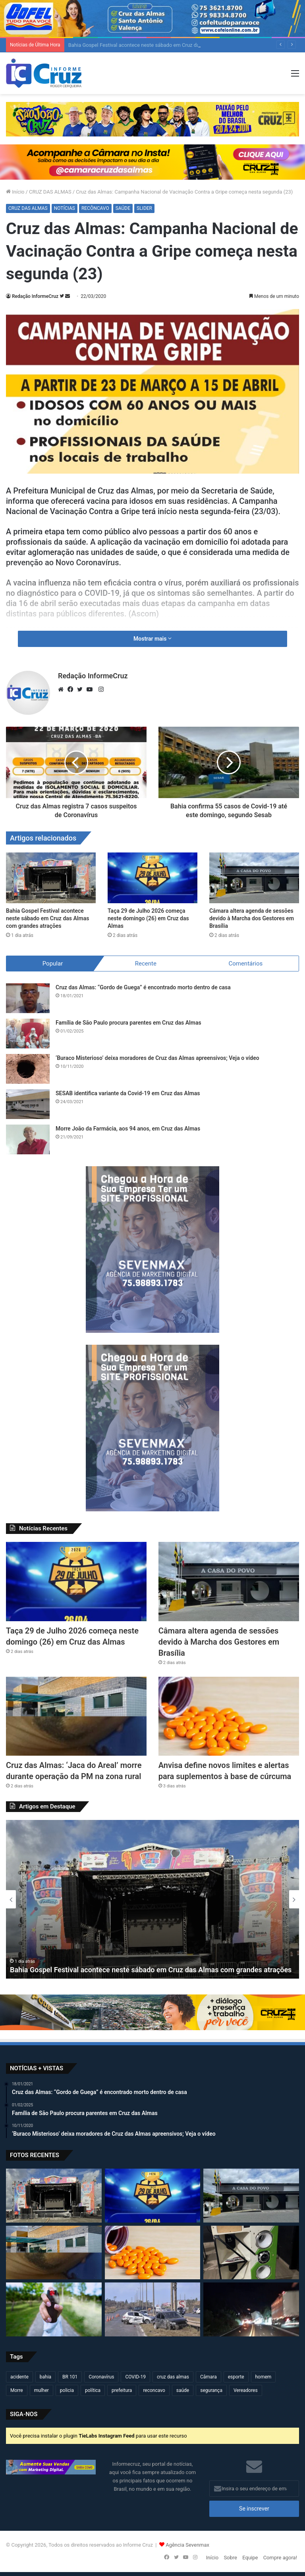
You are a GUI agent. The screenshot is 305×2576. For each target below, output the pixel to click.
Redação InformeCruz (35, 296)
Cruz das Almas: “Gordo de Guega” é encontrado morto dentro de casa (143, 987)
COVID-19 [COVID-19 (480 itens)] (135, 2377)
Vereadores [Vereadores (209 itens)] (246, 2390)
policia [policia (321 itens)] (67, 2390)
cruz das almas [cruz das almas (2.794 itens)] (173, 2377)
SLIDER (144, 208)
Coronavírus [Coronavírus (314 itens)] (101, 2377)
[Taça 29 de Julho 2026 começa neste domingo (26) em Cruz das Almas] (152, 877)
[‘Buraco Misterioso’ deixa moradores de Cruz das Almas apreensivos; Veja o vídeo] (28, 1069)
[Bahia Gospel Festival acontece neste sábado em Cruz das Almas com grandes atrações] (51, 877)
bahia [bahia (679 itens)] (45, 2377)
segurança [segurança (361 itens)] (211, 2390)
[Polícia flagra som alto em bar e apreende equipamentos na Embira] (251, 2253)
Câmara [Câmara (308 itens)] (208, 2377)
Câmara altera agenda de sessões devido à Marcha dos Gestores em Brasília (251, 918)
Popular (52, 963)
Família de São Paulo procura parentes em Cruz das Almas (128, 1022)
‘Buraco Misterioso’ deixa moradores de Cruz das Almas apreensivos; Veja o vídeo (157, 1058)
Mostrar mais (152, 638)
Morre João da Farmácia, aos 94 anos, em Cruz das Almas (128, 1128)
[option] (152, 1899)
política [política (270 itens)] (92, 2390)
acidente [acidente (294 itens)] (19, 2377)
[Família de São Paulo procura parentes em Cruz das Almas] (28, 1033)
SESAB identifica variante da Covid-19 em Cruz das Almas (128, 1093)
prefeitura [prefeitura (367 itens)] (122, 2390)
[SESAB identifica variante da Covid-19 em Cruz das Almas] (28, 1104)
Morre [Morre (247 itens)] (16, 2390)
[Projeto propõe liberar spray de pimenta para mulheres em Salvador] (54, 2309)
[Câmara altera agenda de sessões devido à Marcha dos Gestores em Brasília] (254, 877)
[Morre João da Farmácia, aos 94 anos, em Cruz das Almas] (28, 1139)
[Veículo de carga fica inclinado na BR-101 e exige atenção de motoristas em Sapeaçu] (251, 2309)
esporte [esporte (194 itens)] (236, 2377)
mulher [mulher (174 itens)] (41, 2390)
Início (15, 192)
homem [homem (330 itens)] (263, 2377)
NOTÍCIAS (64, 208)
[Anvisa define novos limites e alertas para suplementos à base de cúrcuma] (228, 1716)
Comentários (245, 963)
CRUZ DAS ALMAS (50, 192)
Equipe (250, 2558)
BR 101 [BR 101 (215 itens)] (69, 2377)
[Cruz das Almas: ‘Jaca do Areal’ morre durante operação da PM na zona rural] (76, 1716)
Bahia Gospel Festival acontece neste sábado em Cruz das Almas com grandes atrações (47, 918)
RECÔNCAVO (95, 208)
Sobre (230, 2558)
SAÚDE (123, 208)
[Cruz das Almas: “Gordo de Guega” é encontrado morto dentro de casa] (28, 998)
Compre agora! (280, 2558)
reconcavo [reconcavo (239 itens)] (154, 2390)
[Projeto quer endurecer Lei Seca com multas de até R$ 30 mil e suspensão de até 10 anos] (153, 2309)
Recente (145, 963)
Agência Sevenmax (187, 2545)
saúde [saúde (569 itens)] (182, 2390)
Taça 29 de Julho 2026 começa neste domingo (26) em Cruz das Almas (148, 918)
